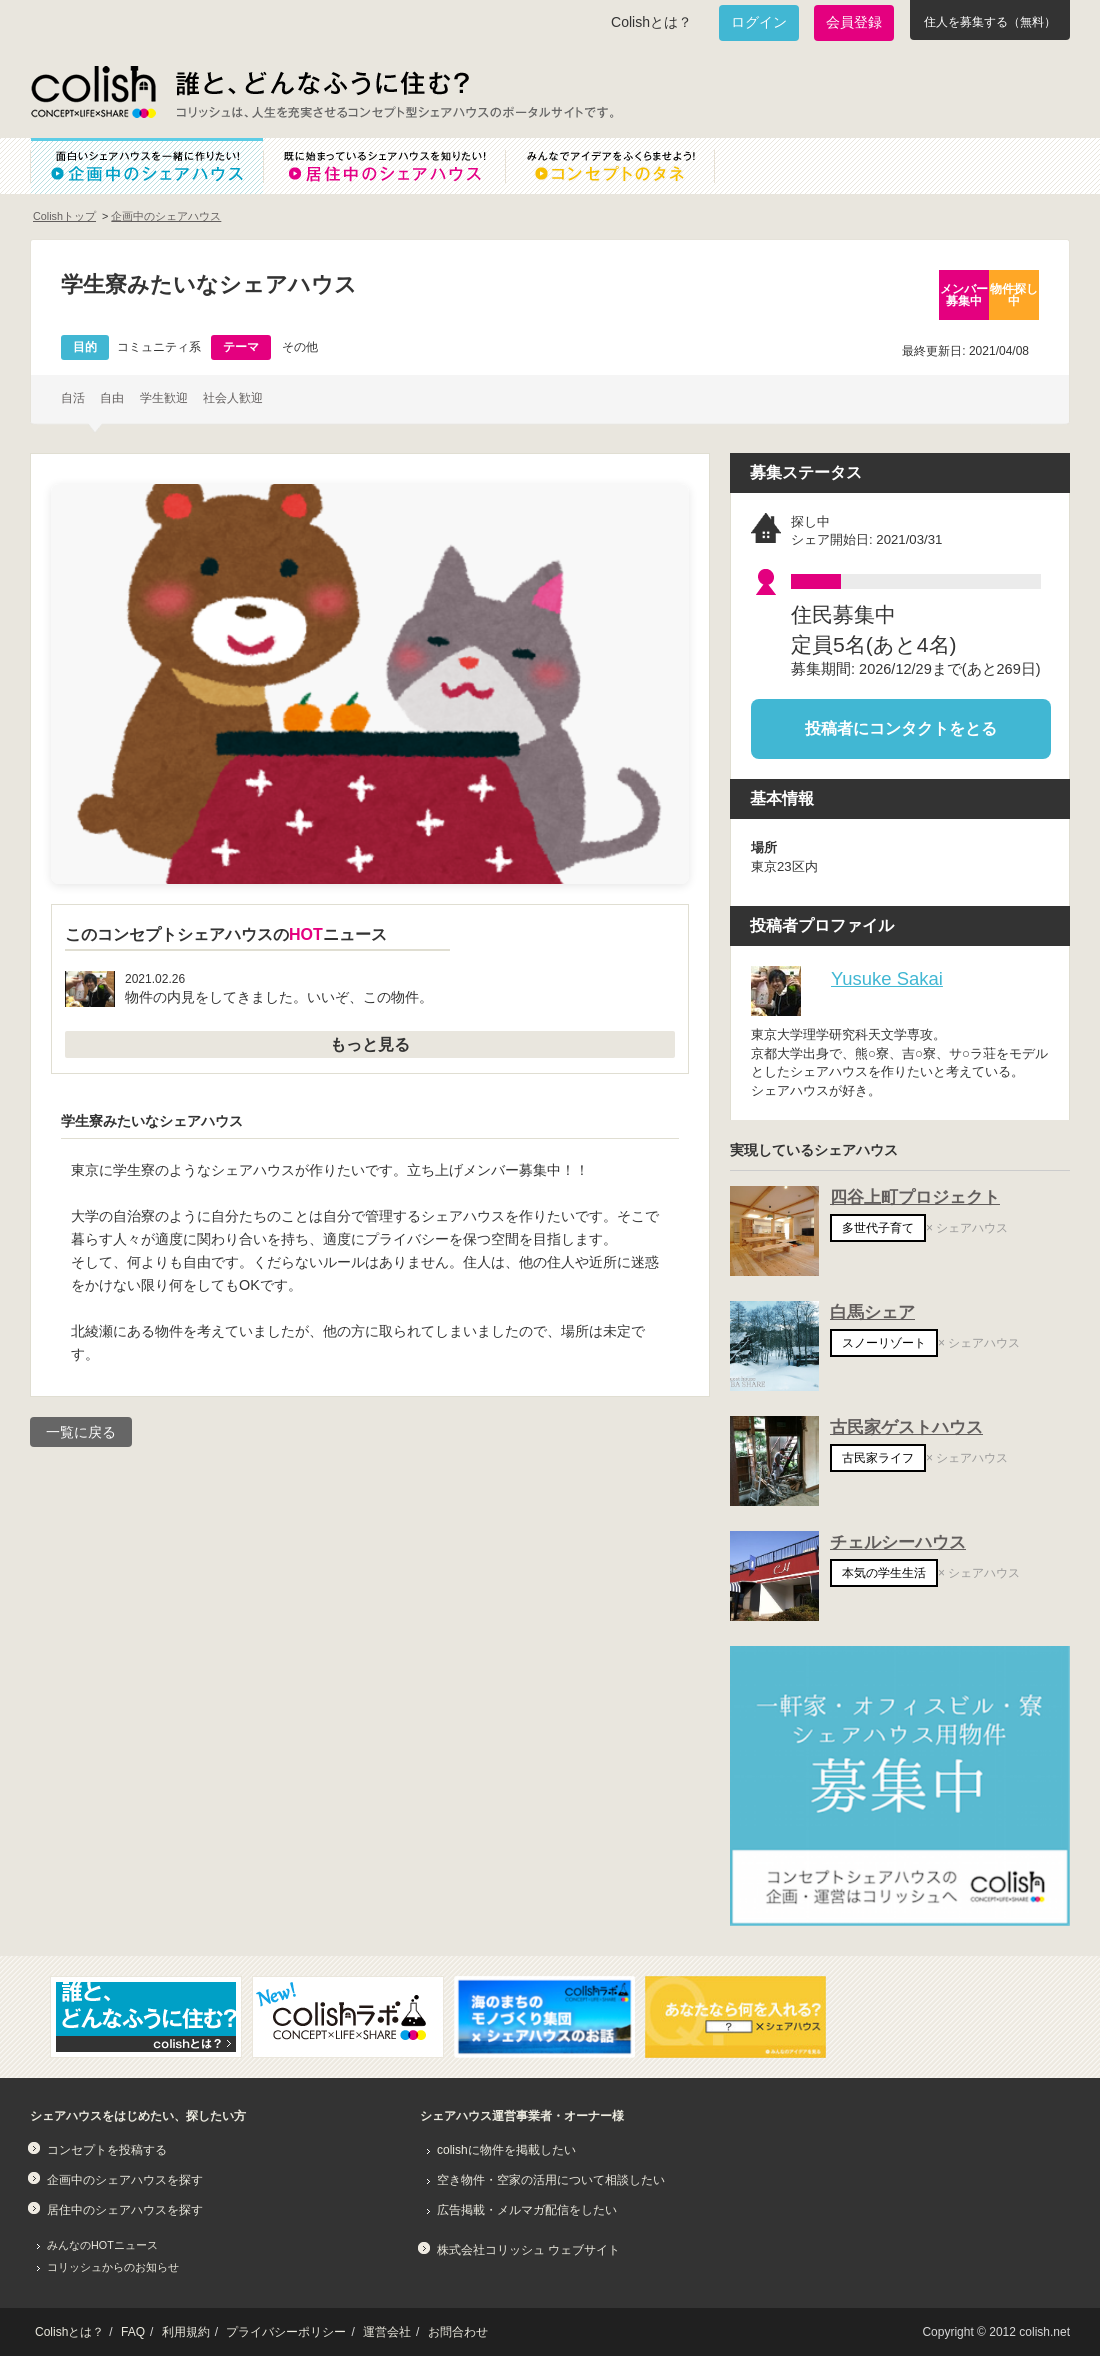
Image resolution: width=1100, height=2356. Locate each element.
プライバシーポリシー (286, 2332)
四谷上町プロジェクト (915, 1197)
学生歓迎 (164, 398)
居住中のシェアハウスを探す (125, 2210)
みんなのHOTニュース (102, 2245)
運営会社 (387, 2332)
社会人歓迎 (233, 398)
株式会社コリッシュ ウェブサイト (528, 2250)
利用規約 (186, 2332)
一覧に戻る (81, 1432)
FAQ (133, 2332)
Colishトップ (64, 216)
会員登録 (854, 22)
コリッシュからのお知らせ (113, 2267)
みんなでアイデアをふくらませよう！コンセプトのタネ (626, 166)
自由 (112, 398)
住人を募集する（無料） (990, 22)
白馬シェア (872, 1312)
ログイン (759, 22)
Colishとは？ (651, 22)
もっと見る (370, 1044)
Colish (93, 92)
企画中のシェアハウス (166, 216)
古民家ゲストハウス (906, 1427)
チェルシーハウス (898, 1542)
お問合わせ (458, 2332)
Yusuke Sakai (887, 978)
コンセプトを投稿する (107, 2150)
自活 (73, 398)
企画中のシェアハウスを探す (125, 2180)
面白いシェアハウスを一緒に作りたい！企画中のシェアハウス (146, 166)
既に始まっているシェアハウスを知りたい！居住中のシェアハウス (384, 166)
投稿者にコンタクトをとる (901, 728)
